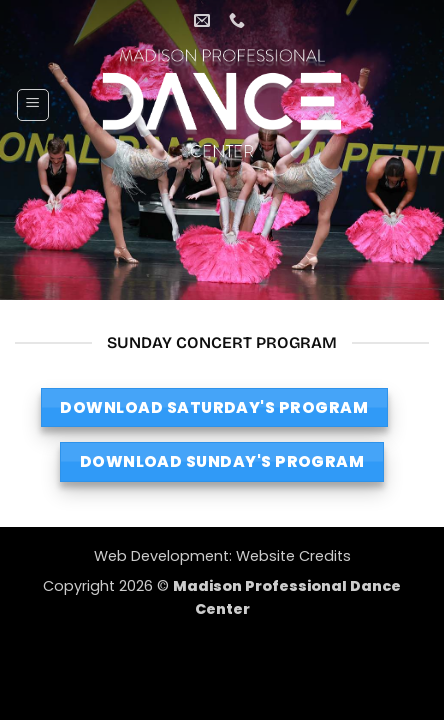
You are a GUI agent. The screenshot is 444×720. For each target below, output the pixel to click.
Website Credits (293, 556)
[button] (33, 105)
